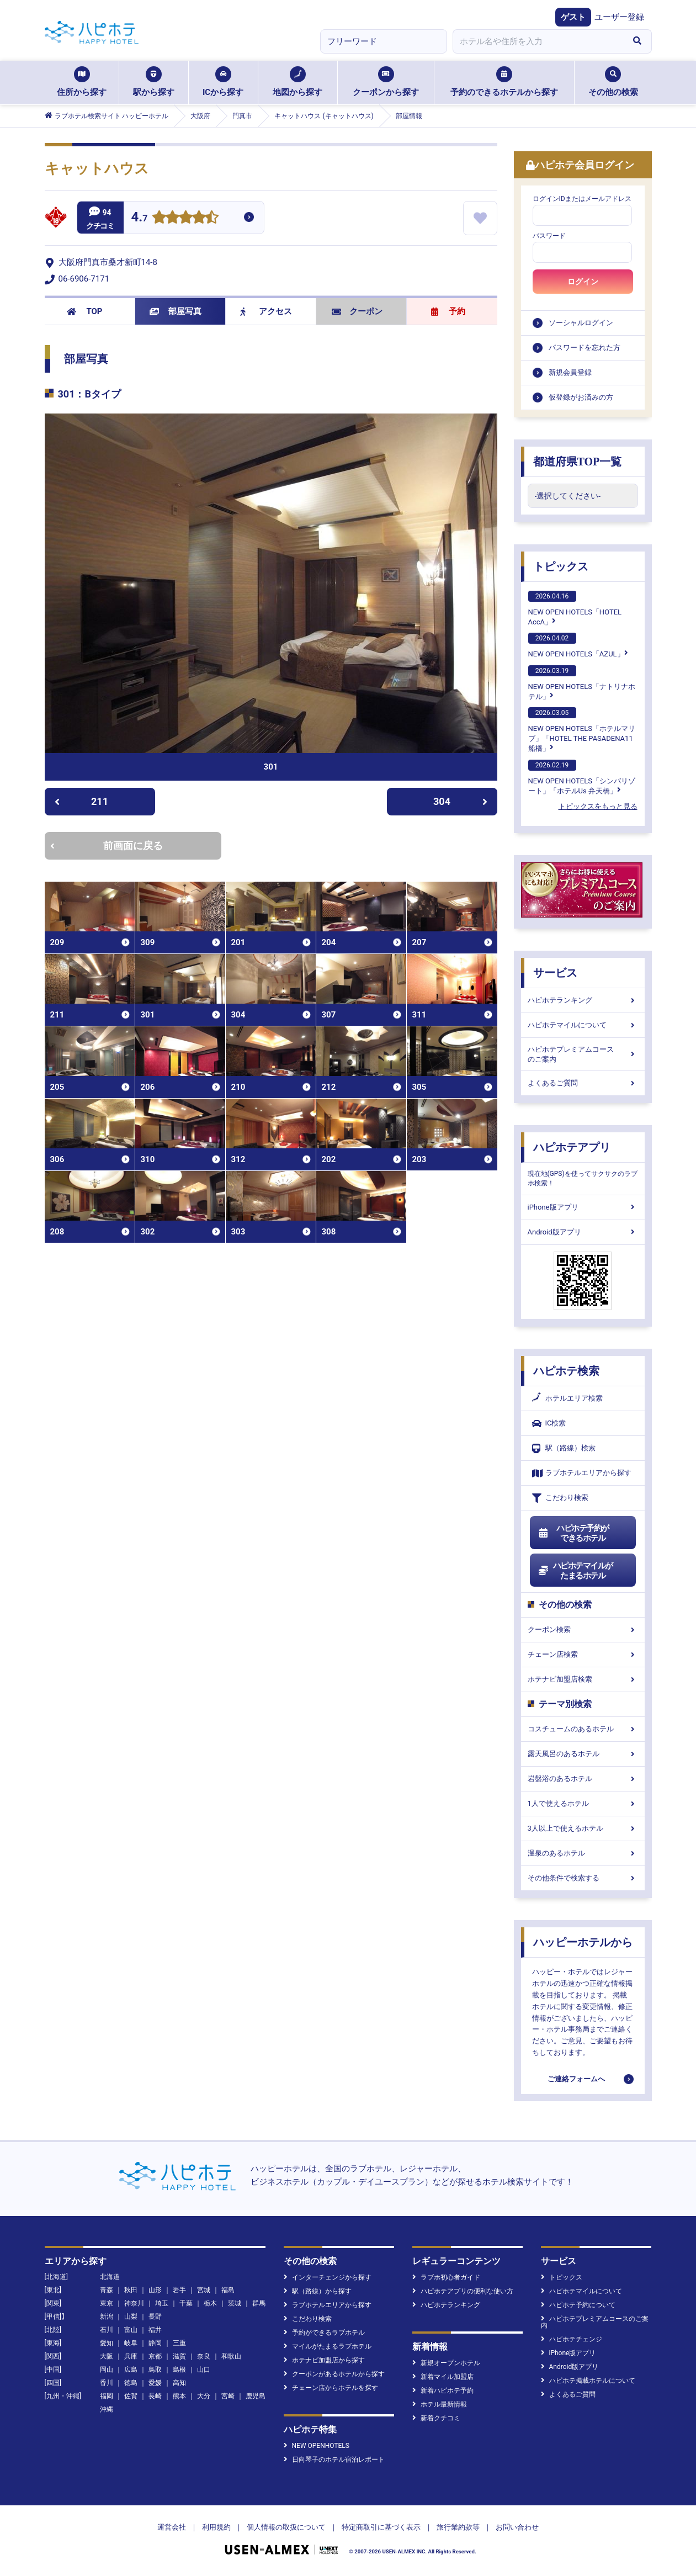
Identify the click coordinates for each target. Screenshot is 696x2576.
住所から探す (82, 81)
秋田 (130, 2290)
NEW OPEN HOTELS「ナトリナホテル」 (581, 683)
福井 (155, 2330)
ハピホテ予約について (578, 2305)
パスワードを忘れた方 (584, 347)
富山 (130, 2330)
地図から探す (297, 81)
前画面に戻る (106, 845)
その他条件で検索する (583, 1878)
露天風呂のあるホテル (583, 1754)
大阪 (106, 2356)
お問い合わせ (517, 2527)
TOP (85, 311)
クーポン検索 (583, 1629)
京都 (155, 2356)
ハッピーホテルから (583, 1942)
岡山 (106, 2369)
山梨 (130, 2316)
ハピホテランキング (583, 1000)
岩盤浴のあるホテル (583, 1778)
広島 (130, 2369)
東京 (106, 2303)
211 (81, 801)
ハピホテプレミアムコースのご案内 (583, 1054)
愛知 (106, 2343)
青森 (106, 2290)
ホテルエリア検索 (567, 1398)
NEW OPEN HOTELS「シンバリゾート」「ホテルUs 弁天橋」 (581, 777)
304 (460, 801)
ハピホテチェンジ (571, 2339)
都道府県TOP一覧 (577, 461)
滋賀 (179, 2356)
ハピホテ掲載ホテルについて (588, 2380)
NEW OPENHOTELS (316, 2446)
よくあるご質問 (583, 1083)
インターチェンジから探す (327, 2277)
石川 (106, 2330)
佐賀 (130, 2396)
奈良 (203, 2356)
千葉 (186, 2303)
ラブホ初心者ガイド (446, 2277)
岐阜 (130, 2343)
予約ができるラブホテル (324, 2332)
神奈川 (134, 2303)
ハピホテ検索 (566, 1371)
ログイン (582, 281)
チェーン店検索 (583, 1654)
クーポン (357, 311)
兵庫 (130, 2356)
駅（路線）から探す (318, 2291)
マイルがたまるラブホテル (327, 2346)
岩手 (179, 2290)
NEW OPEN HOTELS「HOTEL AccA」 (575, 608)
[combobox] (538, 41)
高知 (179, 2383)
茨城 (234, 2303)
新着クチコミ (436, 2418)
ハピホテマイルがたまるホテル (576, 1571)
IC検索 (549, 1423)
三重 (179, 2343)
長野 (155, 2316)
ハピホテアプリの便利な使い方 (462, 2291)
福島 (228, 2290)
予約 (448, 311)
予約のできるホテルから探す (504, 81)
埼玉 (161, 2303)
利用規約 (216, 2527)
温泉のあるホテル (583, 1853)
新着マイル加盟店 (443, 2377)
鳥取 (155, 2369)
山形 (155, 2290)
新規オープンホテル (446, 2363)
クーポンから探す (386, 81)
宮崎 (228, 2396)
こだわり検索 (560, 1498)
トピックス (560, 566)
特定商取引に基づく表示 (381, 2527)
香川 (106, 2383)
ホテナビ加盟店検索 (583, 1679)
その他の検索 (613, 81)
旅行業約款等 (458, 2527)
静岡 (155, 2343)
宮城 (203, 2290)
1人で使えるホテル (583, 1803)
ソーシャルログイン (581, 323)
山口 (203, 2369)
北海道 (110, 2277)
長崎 (155, 2396)
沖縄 (106, 2409)
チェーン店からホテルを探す (331, 2388)
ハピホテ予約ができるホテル (574, 1533)
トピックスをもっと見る (598, 806)
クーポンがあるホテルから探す (334, 2374)
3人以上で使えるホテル (583, 1828)
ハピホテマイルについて (583, 1025)
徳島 (130, 2383)
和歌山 (231, 2356)
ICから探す (223, 81)
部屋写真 (176, 311)
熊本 (179, 2396)
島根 (179, 2369)
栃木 (210, 2303)
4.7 (139, 218)
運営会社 (171, 2527)
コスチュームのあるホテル (583, 1729)
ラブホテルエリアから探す (581, 1473)
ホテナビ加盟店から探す (324, 2360)
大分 (203, 2396)
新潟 (106, 2316)
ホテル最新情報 (439, 2404)
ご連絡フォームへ (576, 2079)
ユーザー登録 (619, 17)
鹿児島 (255, 2396)
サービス (555, 973)
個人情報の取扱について (286, 2527)
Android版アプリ (583, 1232)
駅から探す (153, 81)
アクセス (266, 311)
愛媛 (155, 2383)
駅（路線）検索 (564, 1448)
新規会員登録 (570, 372)
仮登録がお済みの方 (581, 397)
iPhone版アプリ (583, 1207)
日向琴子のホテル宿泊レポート (334, 2459)
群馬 (258, 2303)
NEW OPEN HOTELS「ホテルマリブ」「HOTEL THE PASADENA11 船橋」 (581, 729)
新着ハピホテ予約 (443, 2390)
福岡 (106, 2396)
